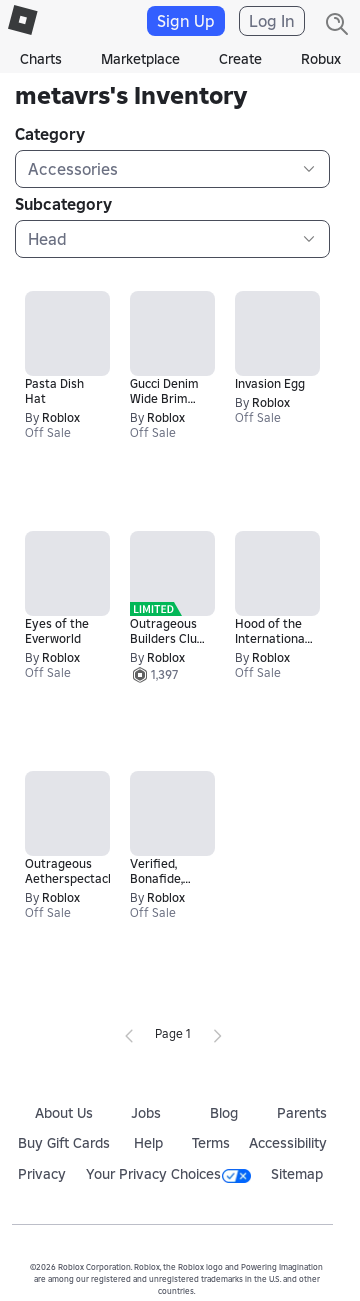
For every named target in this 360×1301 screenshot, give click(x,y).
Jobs (146, 1113)
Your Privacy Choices (168, 1174)
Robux (321, 59)
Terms (211, 1143)
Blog (224, 1113)
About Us (64, 1113)
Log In (272, 21)
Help (148, 1143)
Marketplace (140, 59)
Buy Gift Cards (64, 1143)
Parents (302, 1113)
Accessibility (288, 1143)
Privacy (42, 1174)
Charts (41, 59)
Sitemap (297, 1174)
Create (240, 59)
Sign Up (186, 21)
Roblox (61, 417)
